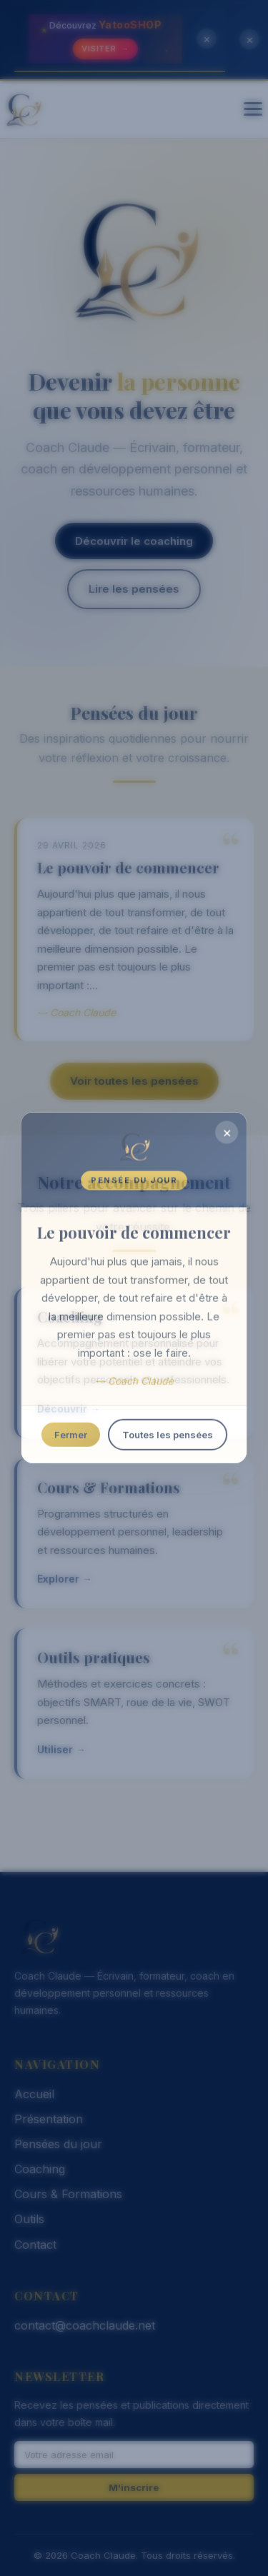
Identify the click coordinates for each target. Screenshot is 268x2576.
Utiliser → (61, 1749)
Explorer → (64, 1579)
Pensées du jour (58, 2144)
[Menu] (253, 109)
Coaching (70, 1316)
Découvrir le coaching (134, 541)
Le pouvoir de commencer (128, 867)
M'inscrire (134, 2487)
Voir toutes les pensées (134, 1081)
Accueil (34, 2094)
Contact (35, 2244)
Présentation (48, 2119)
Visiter (105, 49)
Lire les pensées (134, 589)
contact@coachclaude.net (84, 2325)
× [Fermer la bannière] (207, 38)
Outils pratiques (93, 1657)
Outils (29, 2219)
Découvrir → (68, 1409)
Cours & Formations (108, 1487)
